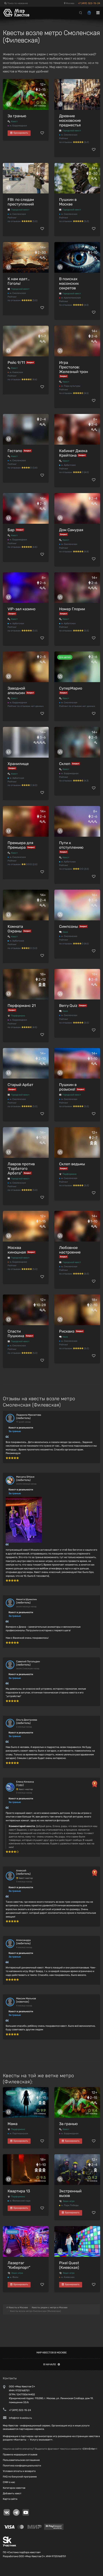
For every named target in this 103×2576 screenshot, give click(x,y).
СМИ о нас (9, 2482)
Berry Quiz (68, 1005)
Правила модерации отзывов (20, 2454)
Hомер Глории (72, 609)
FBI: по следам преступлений (21, 201)
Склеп (64, 763)
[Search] (80, 13)
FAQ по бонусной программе (20, 2476)
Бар (11, 530)
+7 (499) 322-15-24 (89, 3)
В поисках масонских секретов (69, 283)
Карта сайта (10, 2498)
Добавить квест (12, 2493)
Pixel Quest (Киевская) (69, 2265)
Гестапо (15, 450)
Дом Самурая (71, 530)
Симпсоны (68, 926)
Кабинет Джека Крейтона (73, 453)
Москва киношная (17, 1249)
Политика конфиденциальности (22, 2465)
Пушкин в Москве (68, 201)
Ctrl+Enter (89, 2448)
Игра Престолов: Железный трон (73, 367)
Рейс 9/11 (16, 362)
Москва (69, 3)
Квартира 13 (19, 2191)
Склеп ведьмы (72, 1164)
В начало (51, 2364)
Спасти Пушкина (16, 1333)
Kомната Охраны (15, 928)
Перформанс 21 (22, 1005)
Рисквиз (66, 1331)
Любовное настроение (70, 1249)
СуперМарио (70, 688)
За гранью (17, 116)
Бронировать (19, 133)
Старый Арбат (20, 1084)
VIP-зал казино (21, 609)
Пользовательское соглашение (21, 2460)
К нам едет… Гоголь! (19, 281)
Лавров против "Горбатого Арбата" (21, 1168)
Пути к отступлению (71, 845)
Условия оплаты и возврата (19, 2471)
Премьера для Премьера (20, 845)
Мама (12, 2123)
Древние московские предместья (70, 120)
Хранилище (18, 763)
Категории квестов (14, 2487)
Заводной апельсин (16, 690)
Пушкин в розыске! (68, 1087)
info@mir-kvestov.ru (20, 2417)
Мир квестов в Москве (51, 2352)
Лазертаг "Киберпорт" (19, 2265)
